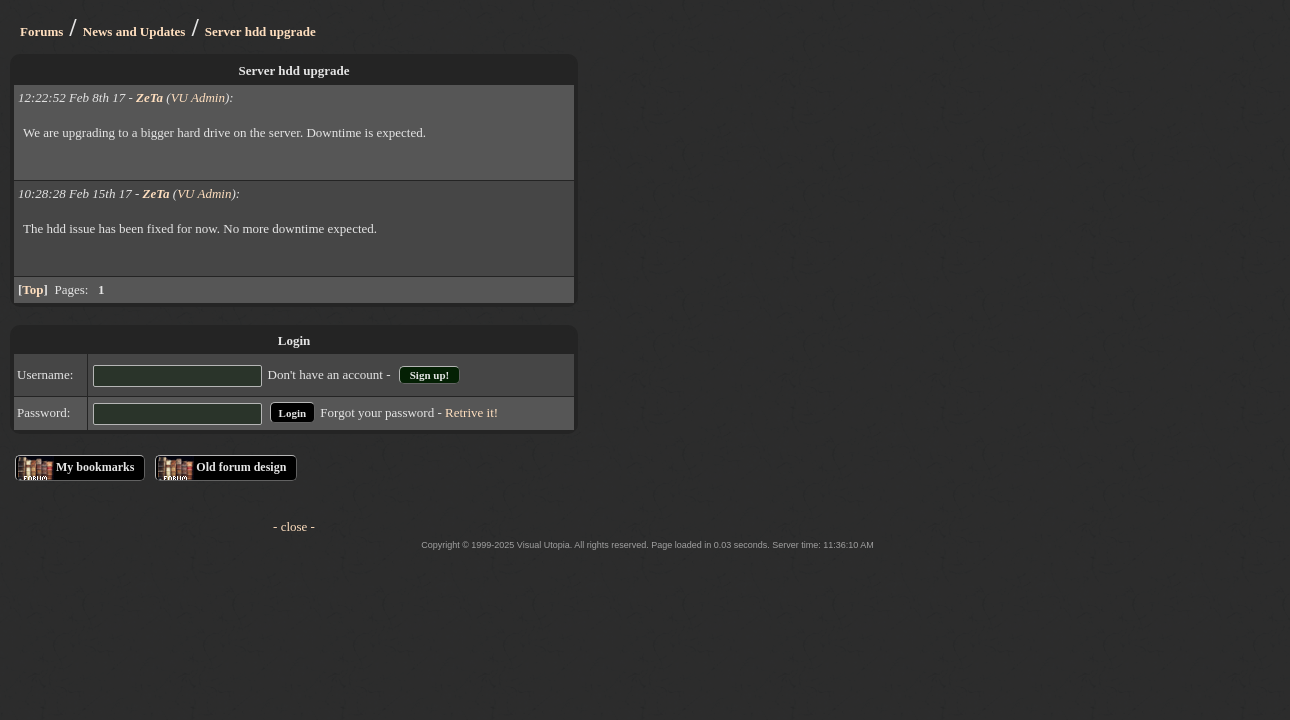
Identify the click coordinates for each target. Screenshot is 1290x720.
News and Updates (134, 31)
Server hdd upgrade (260, 31)
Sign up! (429, 375)
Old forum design (241, 467)
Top (32, 289)
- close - (294, 526)
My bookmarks (95, 467)
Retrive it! (471, 412)
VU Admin (198, 97)
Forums (41, 31)
